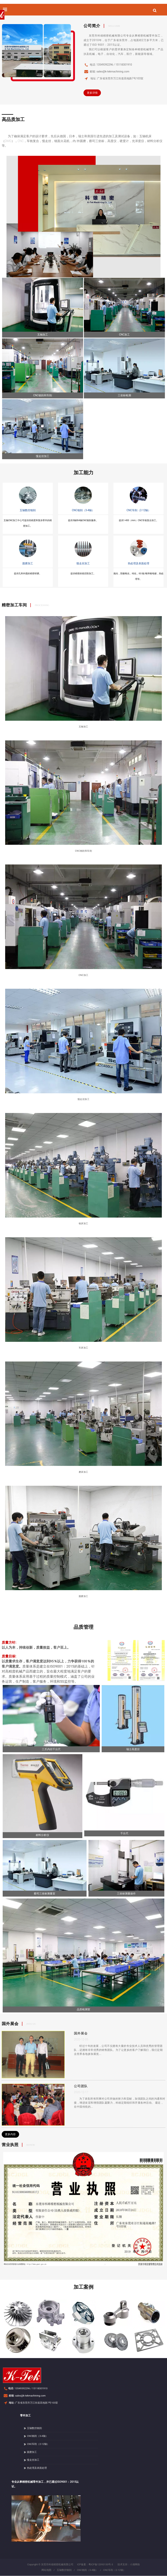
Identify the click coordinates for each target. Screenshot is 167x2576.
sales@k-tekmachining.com (112, 71)
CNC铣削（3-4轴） (83, 510)
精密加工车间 (14, 605)
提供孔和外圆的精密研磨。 (27, 573)
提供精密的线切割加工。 (83, 573)
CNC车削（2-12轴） (138, 510)
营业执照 (10, 2145)
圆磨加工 (27, 563)
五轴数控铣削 (28, 510)
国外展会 (10, 2024)
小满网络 (135, 2564)
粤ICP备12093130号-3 (100, 2564)
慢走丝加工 (83, 563)
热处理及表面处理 (138, 563)
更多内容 (10, 2134)
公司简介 (92, 26)
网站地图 (46, 2570)
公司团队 (81, 2086)
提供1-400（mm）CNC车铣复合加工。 (139, 520)
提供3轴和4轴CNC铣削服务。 (83, 520)
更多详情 (92, 92)
